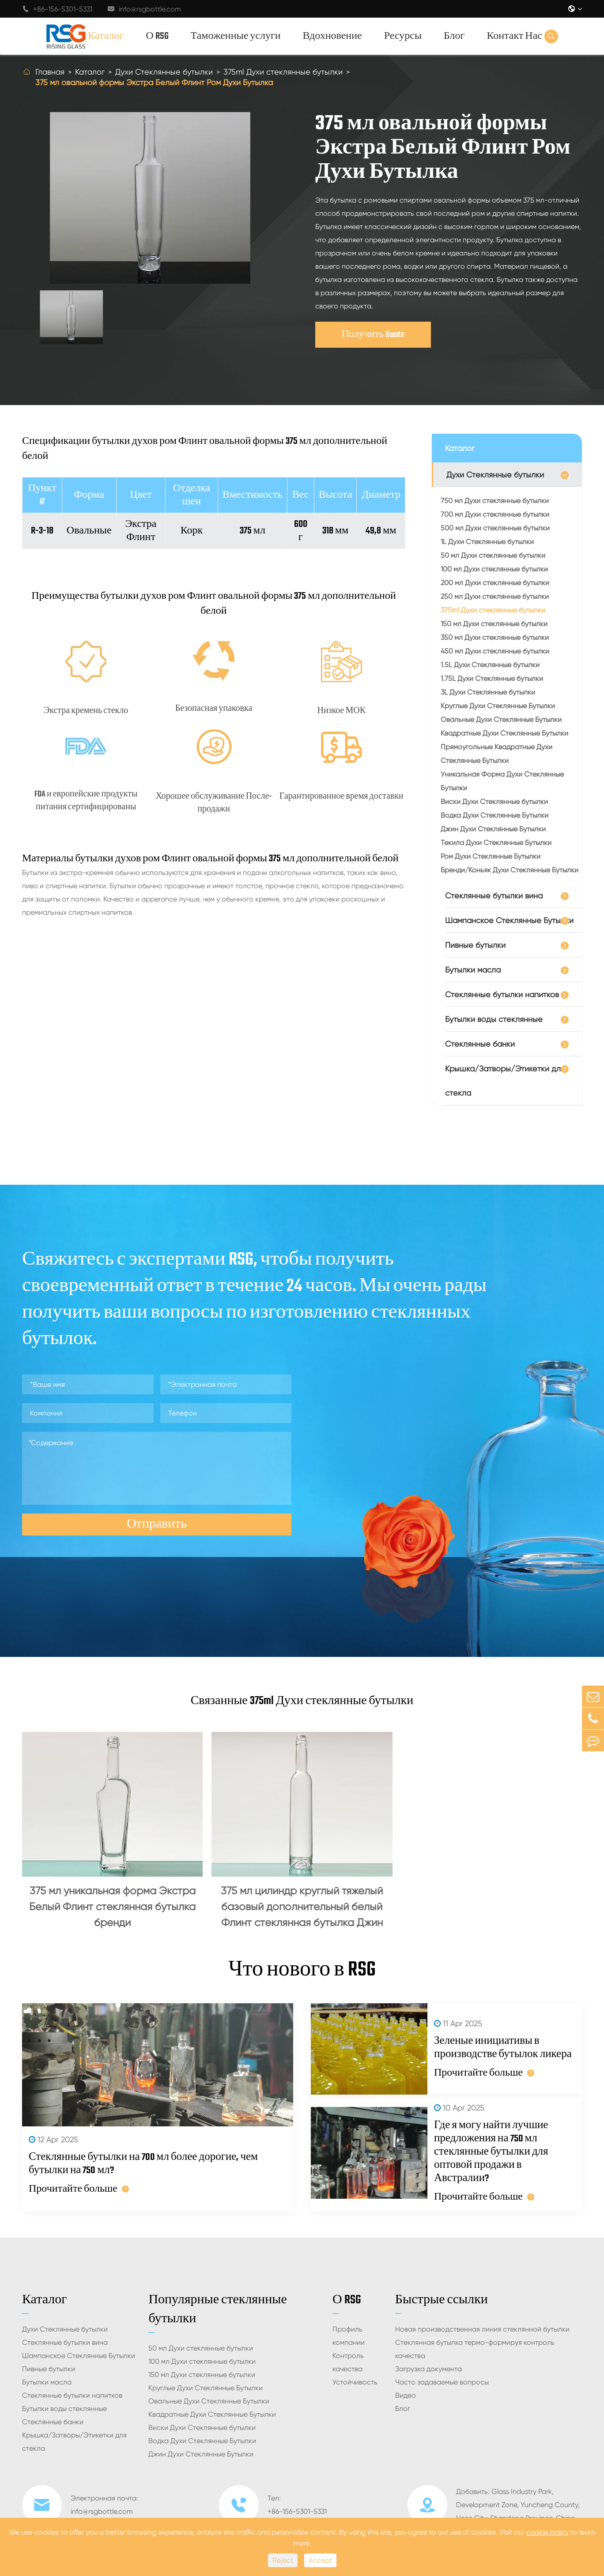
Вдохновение (332, 36)
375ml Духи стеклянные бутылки (283, 71)
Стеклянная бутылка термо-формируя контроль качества (475, 2349)
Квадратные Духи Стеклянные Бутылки (504, 733)
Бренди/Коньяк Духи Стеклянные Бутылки (509, 870)
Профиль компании (348, 2336)
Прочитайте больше (79, 2189)
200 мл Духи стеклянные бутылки (495, 582)
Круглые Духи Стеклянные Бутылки (498, 706)
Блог (454, 36)
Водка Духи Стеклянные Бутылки (494, 815)
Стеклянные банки (480, 1043)
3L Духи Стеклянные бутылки (488, 692)
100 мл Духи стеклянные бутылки (494, 569)
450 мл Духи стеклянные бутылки (495, 651)
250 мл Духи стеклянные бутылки (495, 596)
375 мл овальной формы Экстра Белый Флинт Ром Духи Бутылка (154, 82)
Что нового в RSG (302, 1970)
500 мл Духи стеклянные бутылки (495, 528)
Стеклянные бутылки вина (494, 895)
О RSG (157, 36)
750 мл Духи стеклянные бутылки (495, 500)
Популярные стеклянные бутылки (217, 2309)
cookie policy (547, 2532)
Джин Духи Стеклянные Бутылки (493, 829)
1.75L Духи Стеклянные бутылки (492, 678)
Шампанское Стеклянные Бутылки (509, 920)
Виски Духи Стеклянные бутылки (494, 801)
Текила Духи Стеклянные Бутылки (496, 842)
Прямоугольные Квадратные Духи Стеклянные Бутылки (496, 754)
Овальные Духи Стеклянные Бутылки (501, 719)
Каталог (106, 36)
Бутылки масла (473, 969)
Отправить (157, 1524)
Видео (405, 2395)
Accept (320, 2560)
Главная (49, 71)
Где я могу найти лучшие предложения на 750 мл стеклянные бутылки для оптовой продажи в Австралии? (491, 2152)
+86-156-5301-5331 (57, 9)
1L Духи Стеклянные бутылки (487, 541)
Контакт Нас (514, 36)
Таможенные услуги (236, 36)
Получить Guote (373, 334)
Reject (282, 2560)
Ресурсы (403, 36)
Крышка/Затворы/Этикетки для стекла (505, 1080)
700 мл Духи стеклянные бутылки (495, 514)
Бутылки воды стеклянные (494, 1019)
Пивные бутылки (475, 945)
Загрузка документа (428, 2369)
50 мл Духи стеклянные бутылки (493, 555)
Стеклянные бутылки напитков (502, 994)
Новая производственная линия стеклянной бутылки (482, 2329)
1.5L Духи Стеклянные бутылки (490, 665)
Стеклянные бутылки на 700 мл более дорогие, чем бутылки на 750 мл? (143, 2164)
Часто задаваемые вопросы (442, 2382)
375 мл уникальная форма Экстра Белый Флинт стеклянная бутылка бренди (112, 1907)
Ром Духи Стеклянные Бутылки (490, 856)
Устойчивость (355, 2382)
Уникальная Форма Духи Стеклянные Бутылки (502, 781)
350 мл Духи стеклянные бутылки (495, 637)
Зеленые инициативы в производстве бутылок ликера (503, 2048)
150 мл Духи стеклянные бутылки (494, 624)
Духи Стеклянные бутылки (164, 71)
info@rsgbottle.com (144, 9)
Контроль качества (348, 2362)
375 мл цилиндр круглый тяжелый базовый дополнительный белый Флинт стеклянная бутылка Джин (302, 1907)
